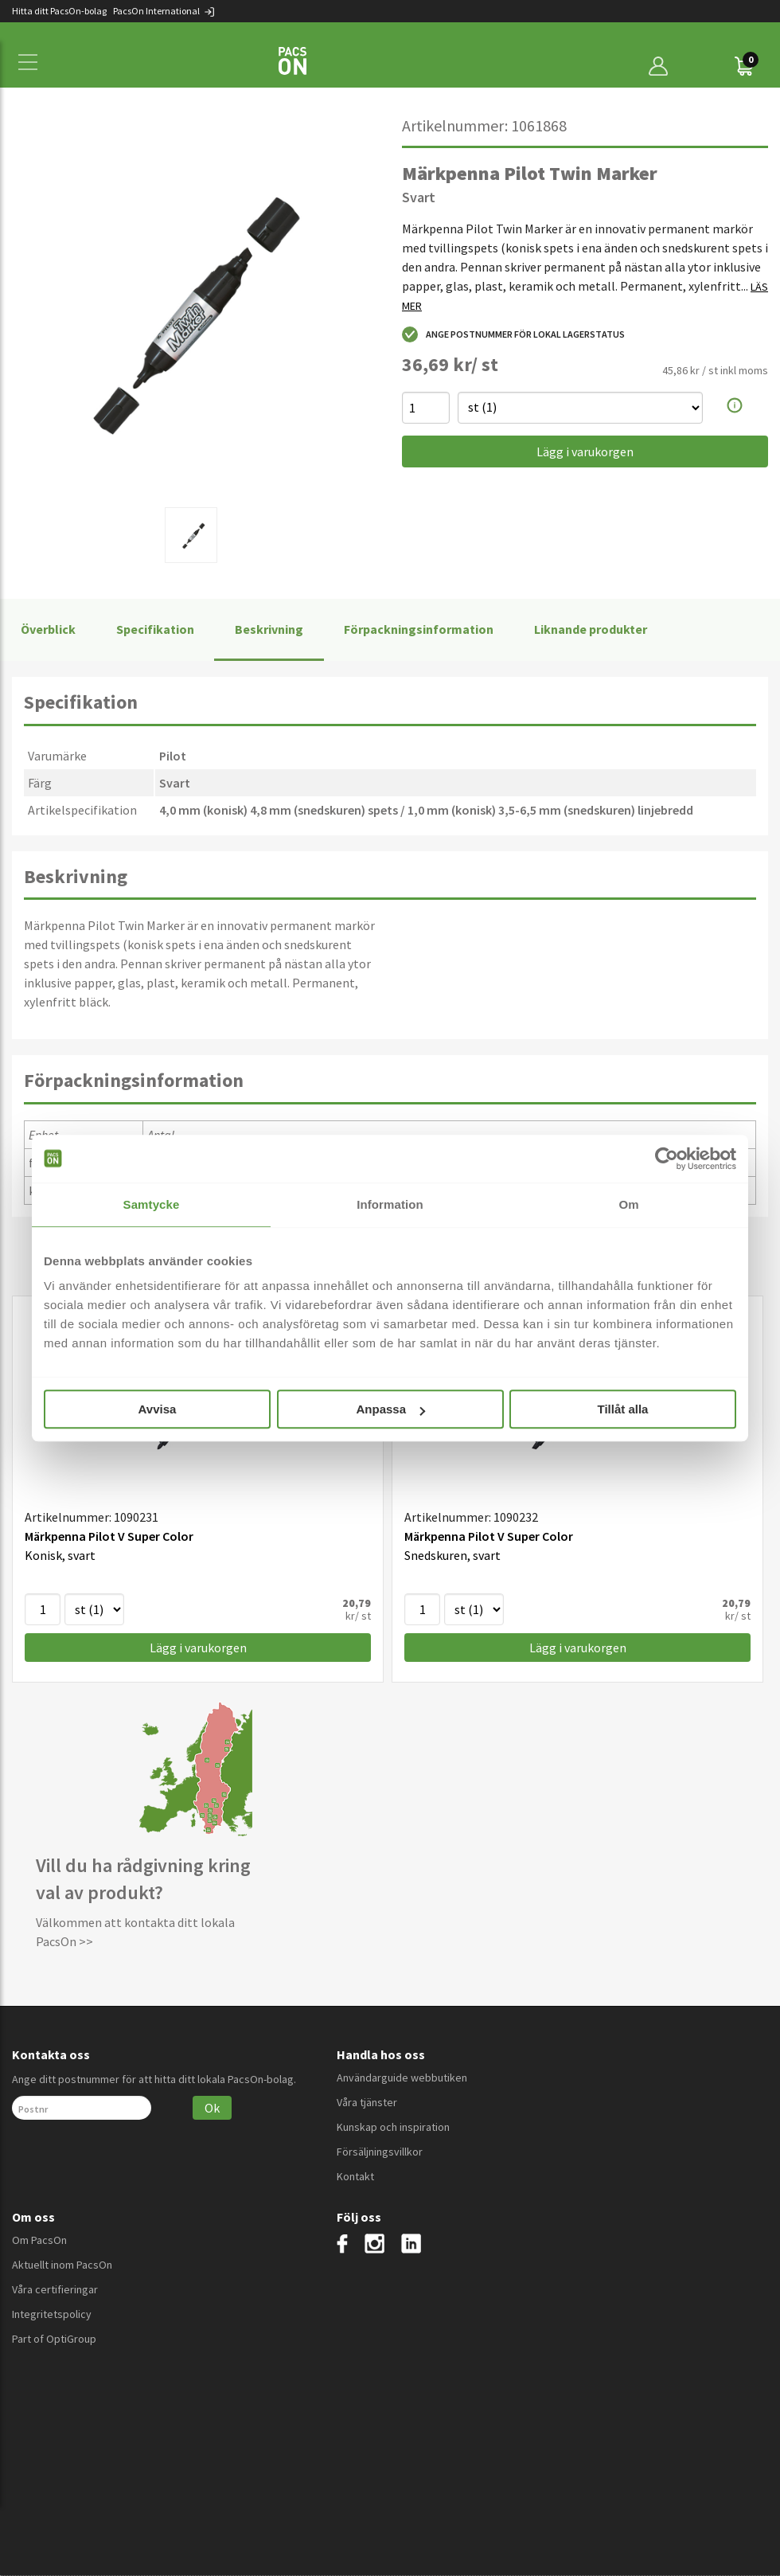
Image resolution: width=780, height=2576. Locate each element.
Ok (212, 2108)
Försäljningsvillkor (380, 2151)
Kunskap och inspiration (393, 2127)
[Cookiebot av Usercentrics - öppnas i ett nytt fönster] (666, 1159)
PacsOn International (164, 11)
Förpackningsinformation (418, 629)
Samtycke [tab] (151, 1204)
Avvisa (157, 1409)
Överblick (48, 629)
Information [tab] (390, 1204)
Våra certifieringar (55, 2289)
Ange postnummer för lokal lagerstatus (513, 334)
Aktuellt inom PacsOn (62, 2264)
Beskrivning (269, 629)
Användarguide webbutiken (402, 2077)
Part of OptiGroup (54, 2339)
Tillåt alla (623, 1409)
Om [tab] (628, 1204)
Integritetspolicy (52, 2314)
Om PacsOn (39, 2240)
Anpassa (390, 1409)
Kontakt (355, 2176)
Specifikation (155, 629)
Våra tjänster (367, 2102)
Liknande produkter (590, 629)
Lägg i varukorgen (585, 451)
